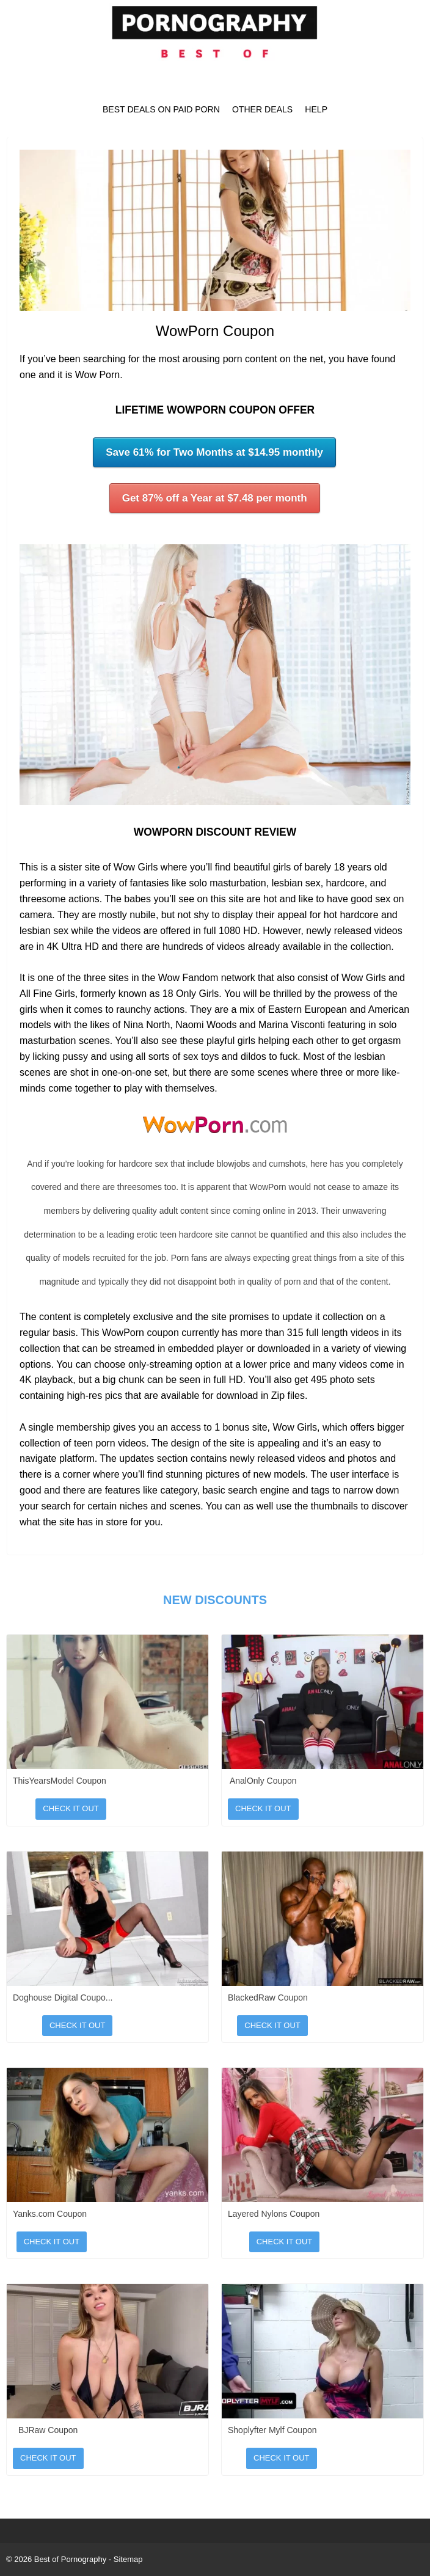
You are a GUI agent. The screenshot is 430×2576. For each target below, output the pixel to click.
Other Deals (262, 109)
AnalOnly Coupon (263, 1781)
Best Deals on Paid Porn (161, 109)
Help (316, 109)
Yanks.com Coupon (50, 2214)
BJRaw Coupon (48, 2430)
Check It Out (71, 1808)
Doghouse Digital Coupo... (62, 1997)
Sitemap (128, 2559)
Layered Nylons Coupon (273, 2214)
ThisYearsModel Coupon (59, 1781)
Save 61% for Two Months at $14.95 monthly (214, 452)
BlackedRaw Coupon (268, 1997)
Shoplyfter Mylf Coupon (272, 2430)
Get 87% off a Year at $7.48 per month (214, 498)
